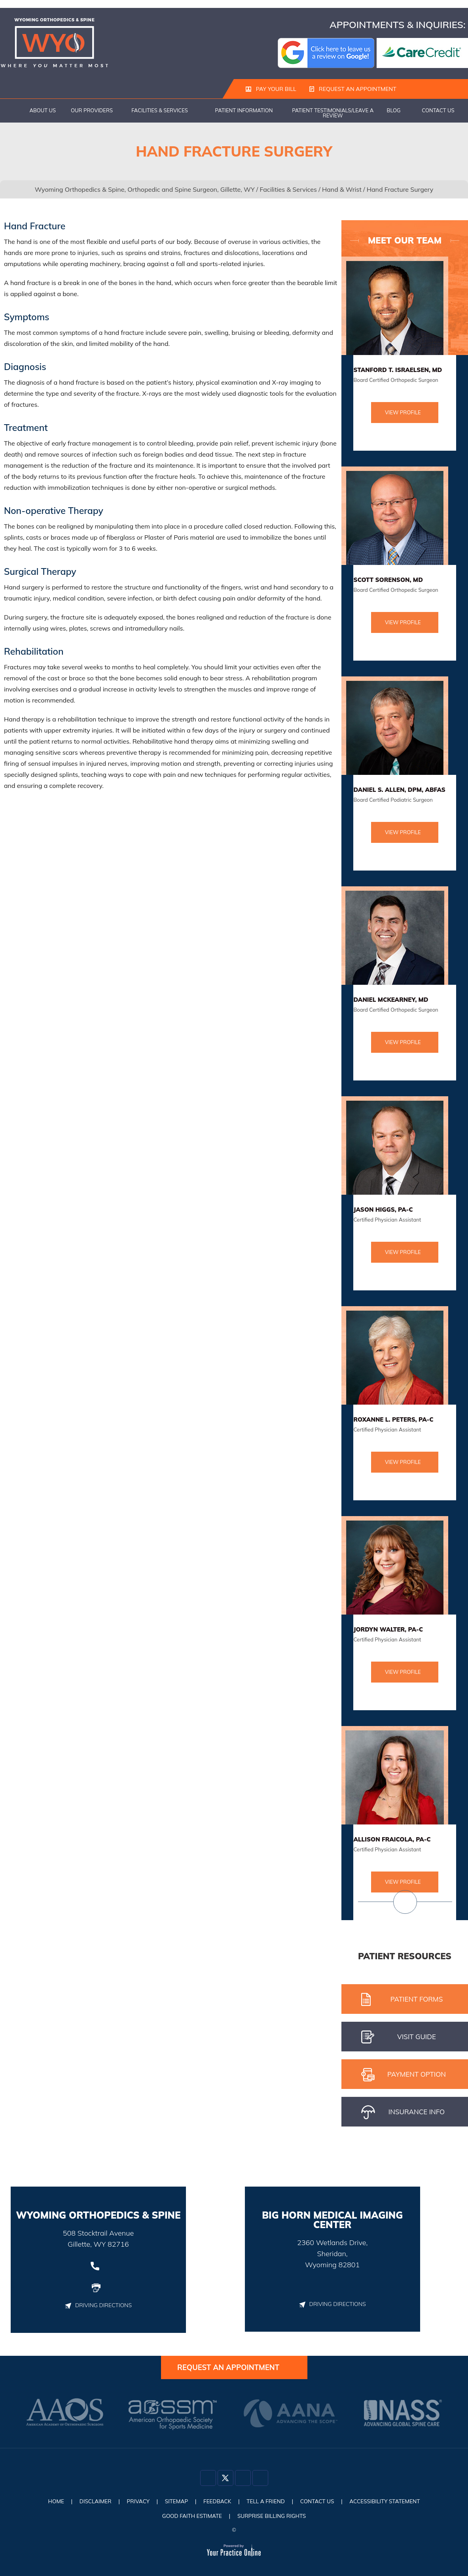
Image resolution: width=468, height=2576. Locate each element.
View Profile (403, 413)
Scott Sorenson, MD (388, 580)
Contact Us (438, 111)
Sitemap (174, 2502)
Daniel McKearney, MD (390, 1000)
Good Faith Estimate (190, 2515)
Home (12, 111)
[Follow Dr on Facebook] (208, 2479)
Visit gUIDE (398, 2037)
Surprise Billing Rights (273, 2515)
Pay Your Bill (271, 89)
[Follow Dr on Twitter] (225, 2479)
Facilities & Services (159, 111)
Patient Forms (402, 2000)
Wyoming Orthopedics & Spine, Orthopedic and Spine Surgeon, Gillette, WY (145, 190)
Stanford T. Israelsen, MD (397, 370)
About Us (42, 111)
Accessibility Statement (390, 2502)
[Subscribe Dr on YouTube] (260, 2479)
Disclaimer (89, 2502)
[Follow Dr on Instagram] (242, 2479)
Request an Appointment (351, 89)
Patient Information (244, 111)
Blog (394, 111)
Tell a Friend (267, 2502)
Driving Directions (98, 2305)
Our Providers (92, 111)
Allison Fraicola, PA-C (391, 1839)
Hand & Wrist (342, 190)
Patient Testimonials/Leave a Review (332, 113)
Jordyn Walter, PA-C (388, 1630)
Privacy (134, 2502)
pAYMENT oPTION (403, 2075)
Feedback (217, 2502)
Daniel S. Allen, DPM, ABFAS (399, 790)
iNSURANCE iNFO (403, 2113)
